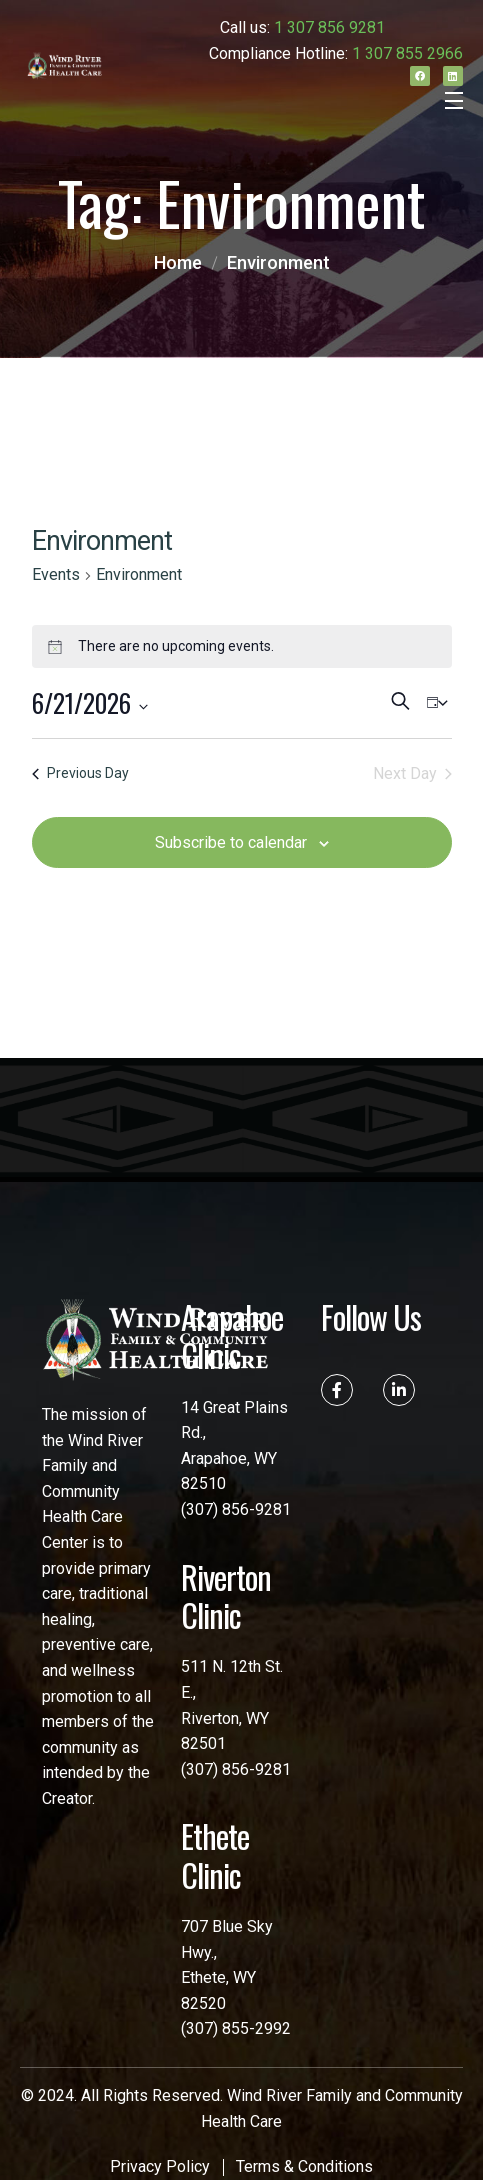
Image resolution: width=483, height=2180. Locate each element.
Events (56, 574)
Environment (278, 262)
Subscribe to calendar (231, 842)
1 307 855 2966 (407, 53)
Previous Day (80, 773)
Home (178, 262)
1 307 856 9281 (329, 27)
